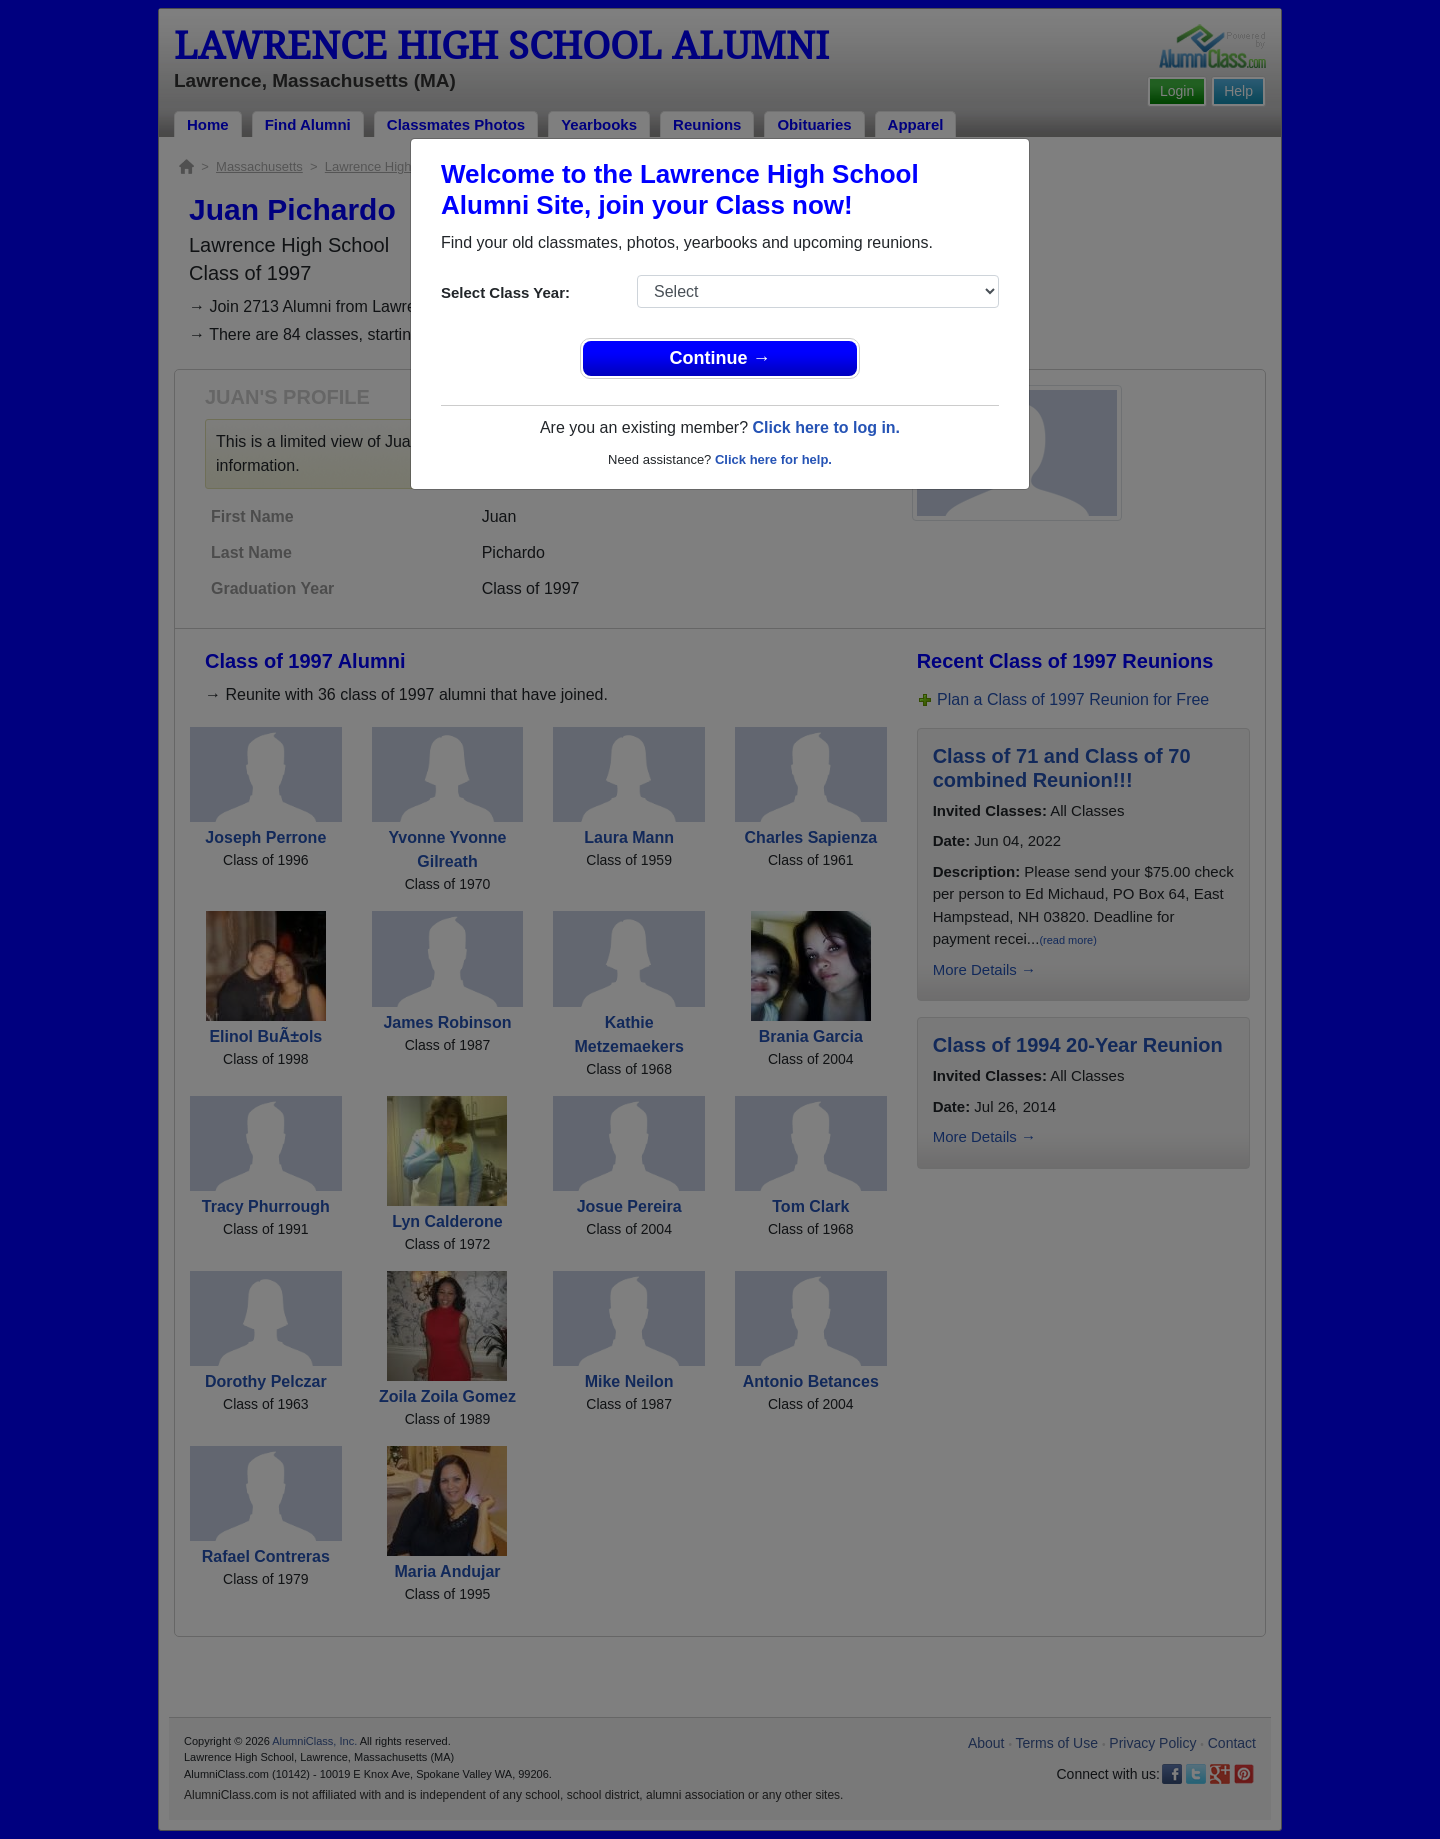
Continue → (720, 358)
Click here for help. (773, 459)
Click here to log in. (826, 427)
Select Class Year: (505, 292)
